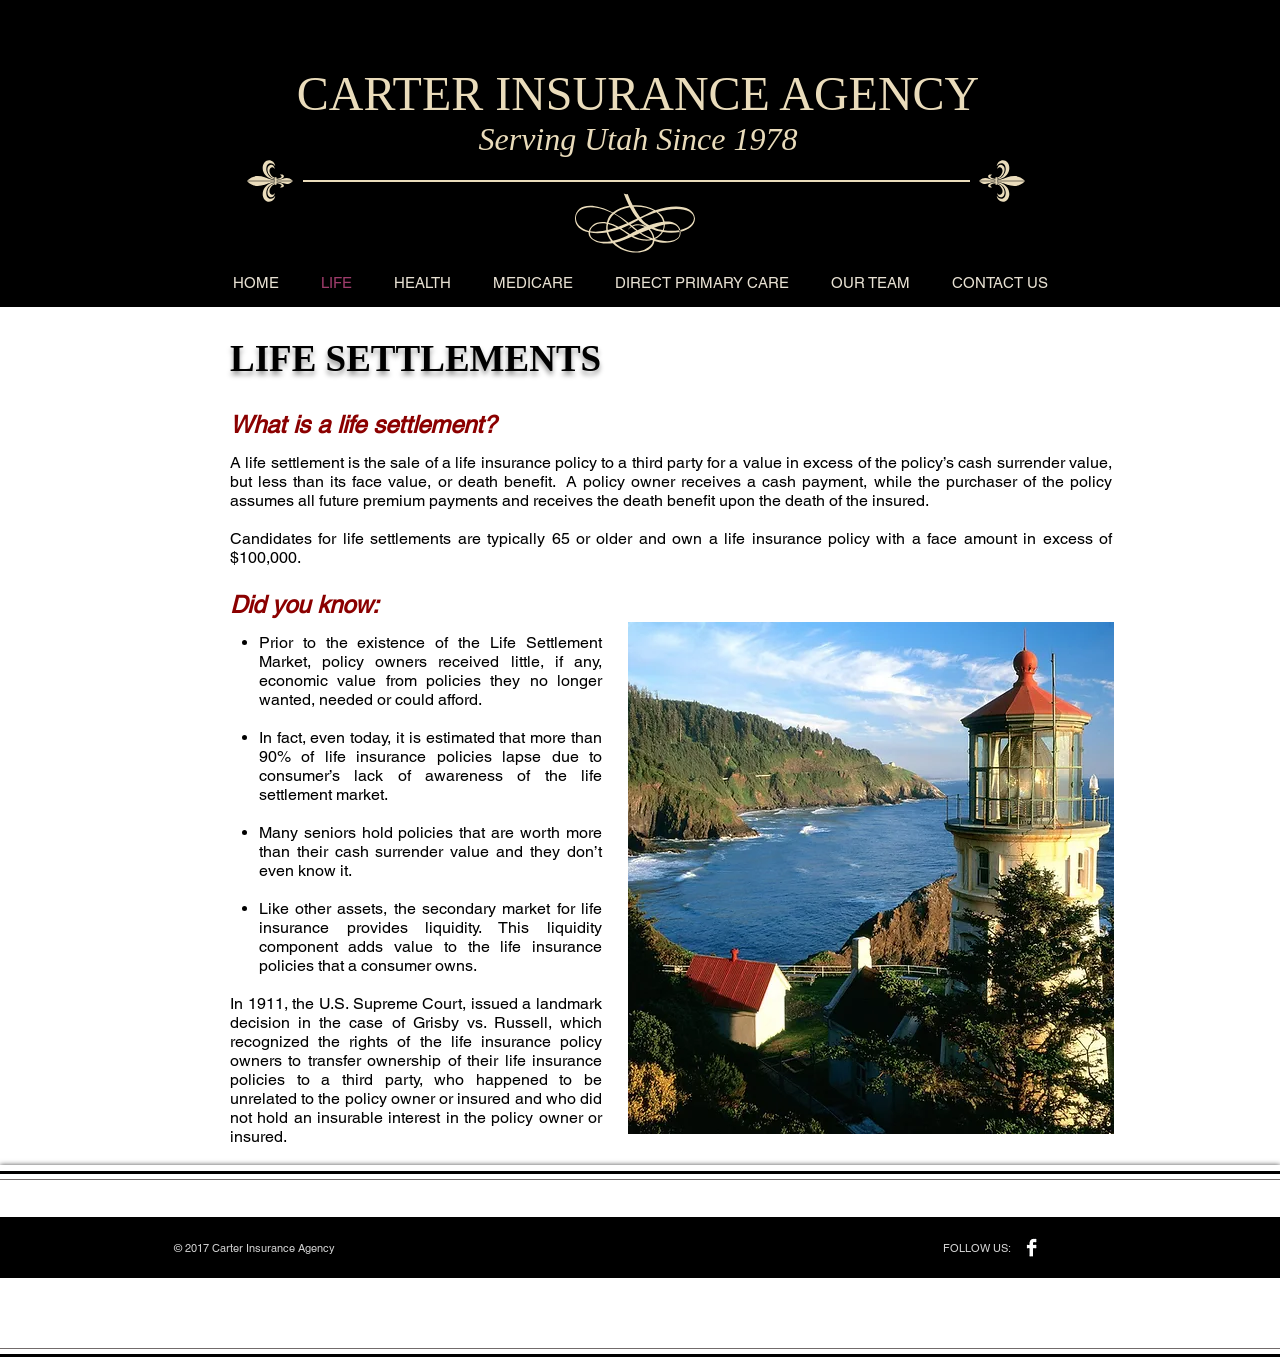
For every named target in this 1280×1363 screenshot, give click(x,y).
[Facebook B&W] (1031, 1247)
